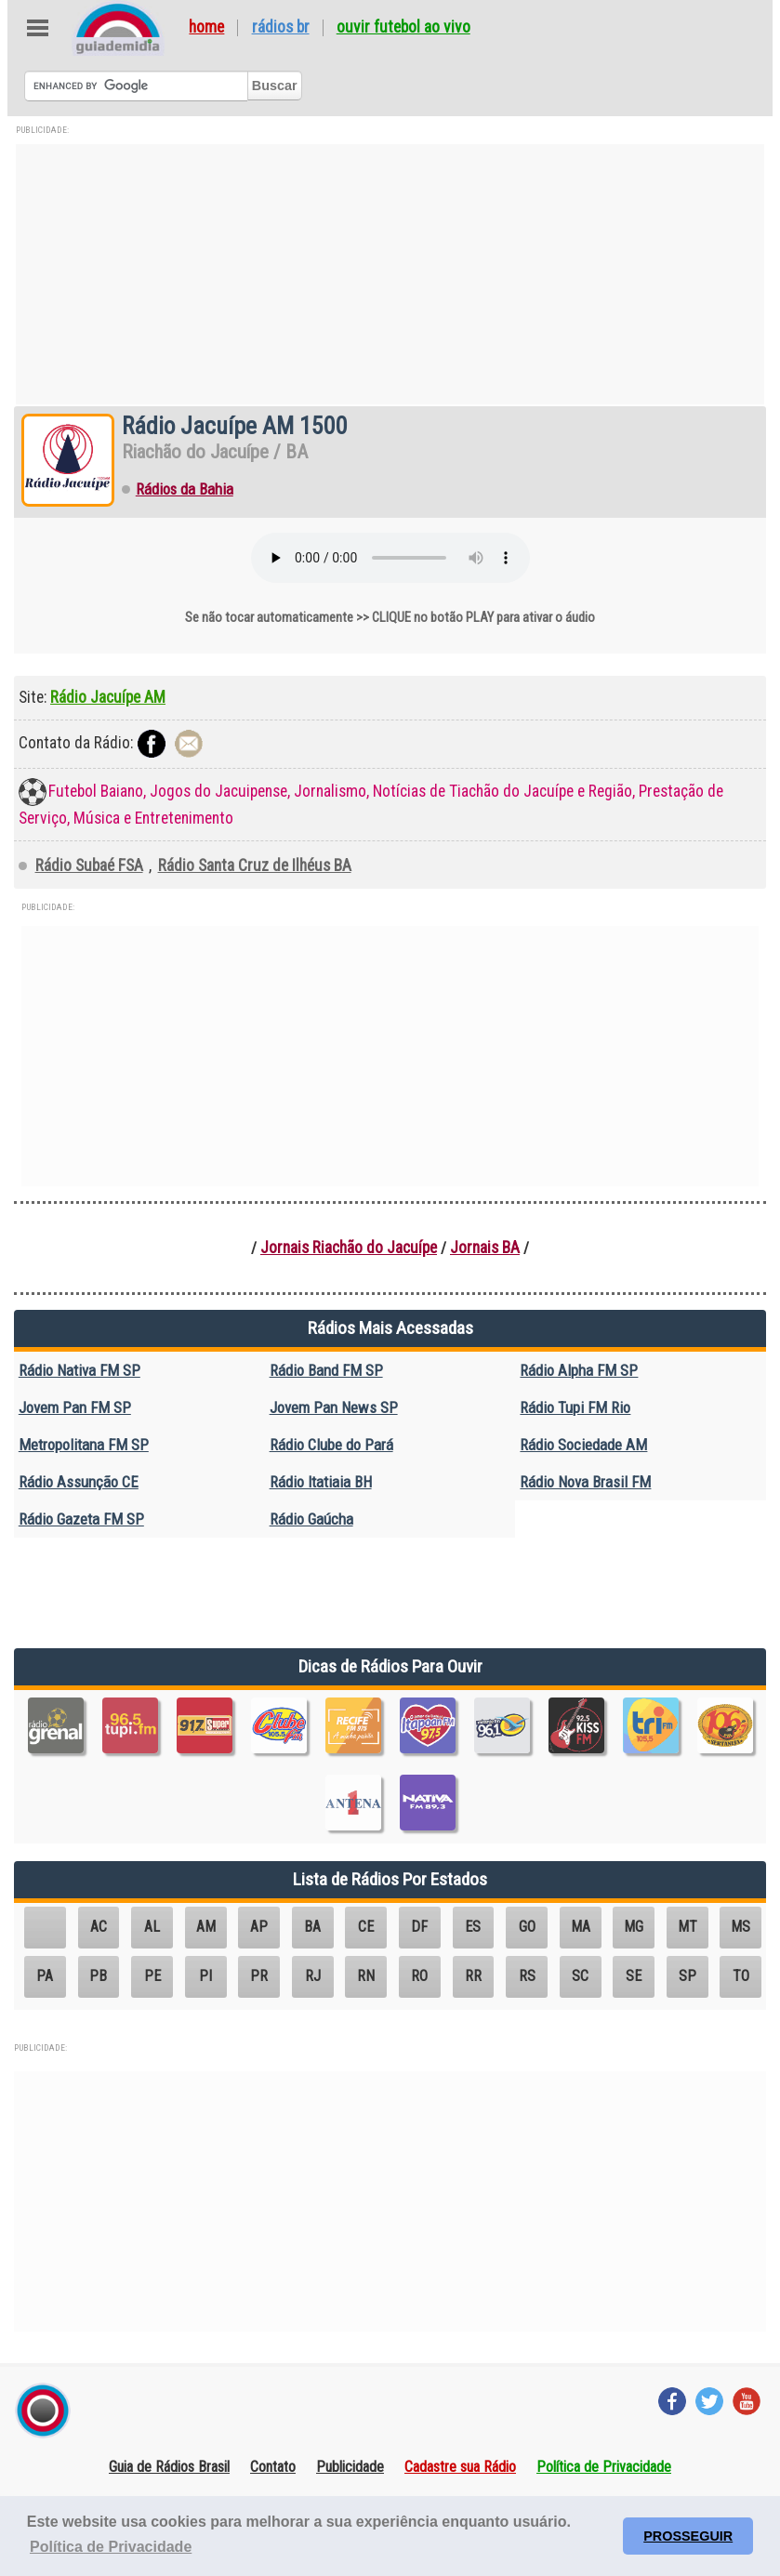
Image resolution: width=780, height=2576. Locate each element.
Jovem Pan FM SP (75, 1407)
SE (633, 1976)
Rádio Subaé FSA (89, 865)
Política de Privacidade (603, 2467)
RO (419, 1976)
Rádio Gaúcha (311, 1519)
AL (152, 1926)
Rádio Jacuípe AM (107, 697)
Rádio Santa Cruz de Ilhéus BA (254, 865)
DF (419, 1926)
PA (44, 1976)
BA (312, 1926)
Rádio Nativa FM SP (79, 1370)
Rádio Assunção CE (79, 1482)
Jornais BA (485, 1247)
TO (741, 1976)
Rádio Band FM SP (326, 1370)
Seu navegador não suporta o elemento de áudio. (390, 558)
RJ (313, 1976)
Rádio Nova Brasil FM (585, 1482)
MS (740, 1926)
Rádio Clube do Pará (331, 1444)
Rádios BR (281, 28)
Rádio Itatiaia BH (321, 1482)
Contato (273, 2467)
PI (205, 1976)
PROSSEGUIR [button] (688, 2536)
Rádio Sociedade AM (583, 1444)
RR (473, 1976)
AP (259, 1926)
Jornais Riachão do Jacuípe (348, 1247)
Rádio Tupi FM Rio (575, 1407)
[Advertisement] (390, 274)
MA (580, 1926)
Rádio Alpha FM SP (579, 1370)
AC (98, 1926)
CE (366, 1926)
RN (366, 1976)
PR (259, 1976)
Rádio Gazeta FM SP (81, 1519)
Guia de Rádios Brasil (169, 2467)
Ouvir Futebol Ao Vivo (403, 28)
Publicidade (350, 2467)
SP (687, 1976)
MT (687, 1926)
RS (527, 1976)
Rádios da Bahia (184, 489)
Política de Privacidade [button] (111, 2547)
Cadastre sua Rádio (460, 2467)
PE (152, 1976)
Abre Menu (37, 28)
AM (206, 1926)
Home (206, 28)
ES (473, 1926)
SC (580, 1976)
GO (527, 1926)
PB (98, 1976)
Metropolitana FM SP (84, 1444)
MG (633, 1926)
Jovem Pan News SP (334, 1407)
